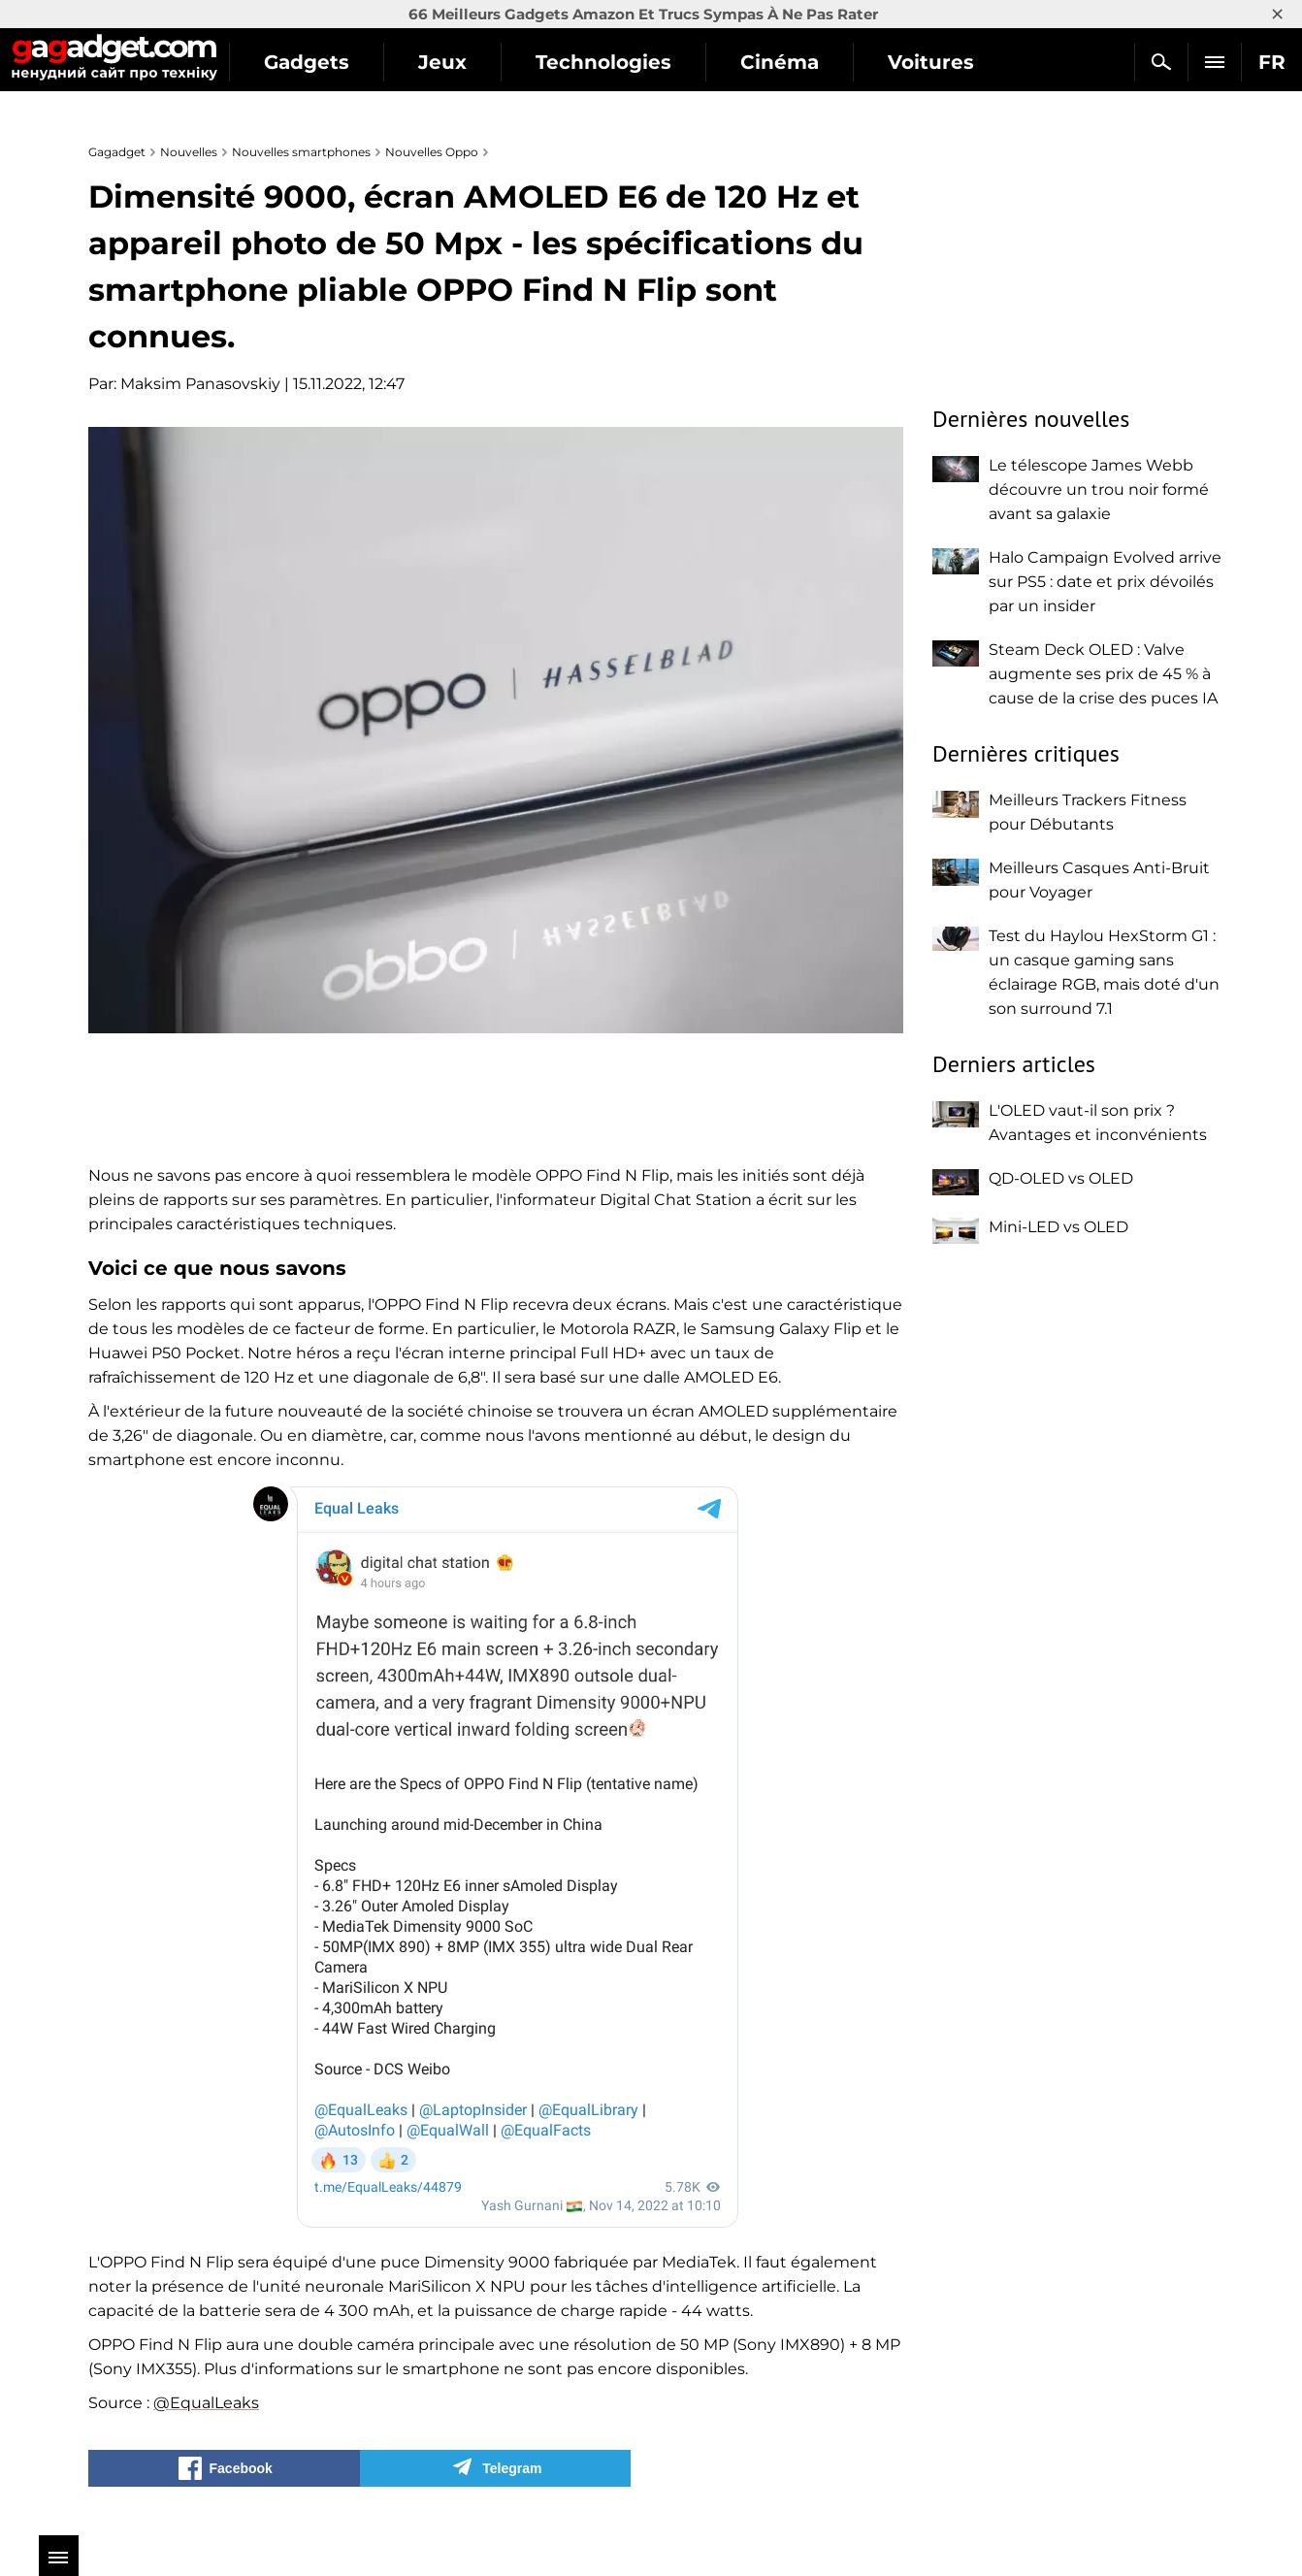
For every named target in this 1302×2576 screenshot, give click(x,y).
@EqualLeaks (206, 2403)
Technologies (635, 62)
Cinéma (811, 62)
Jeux (474, 62)
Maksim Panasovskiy (200, 384)
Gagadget (130, 54)
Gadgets (338, 62)
